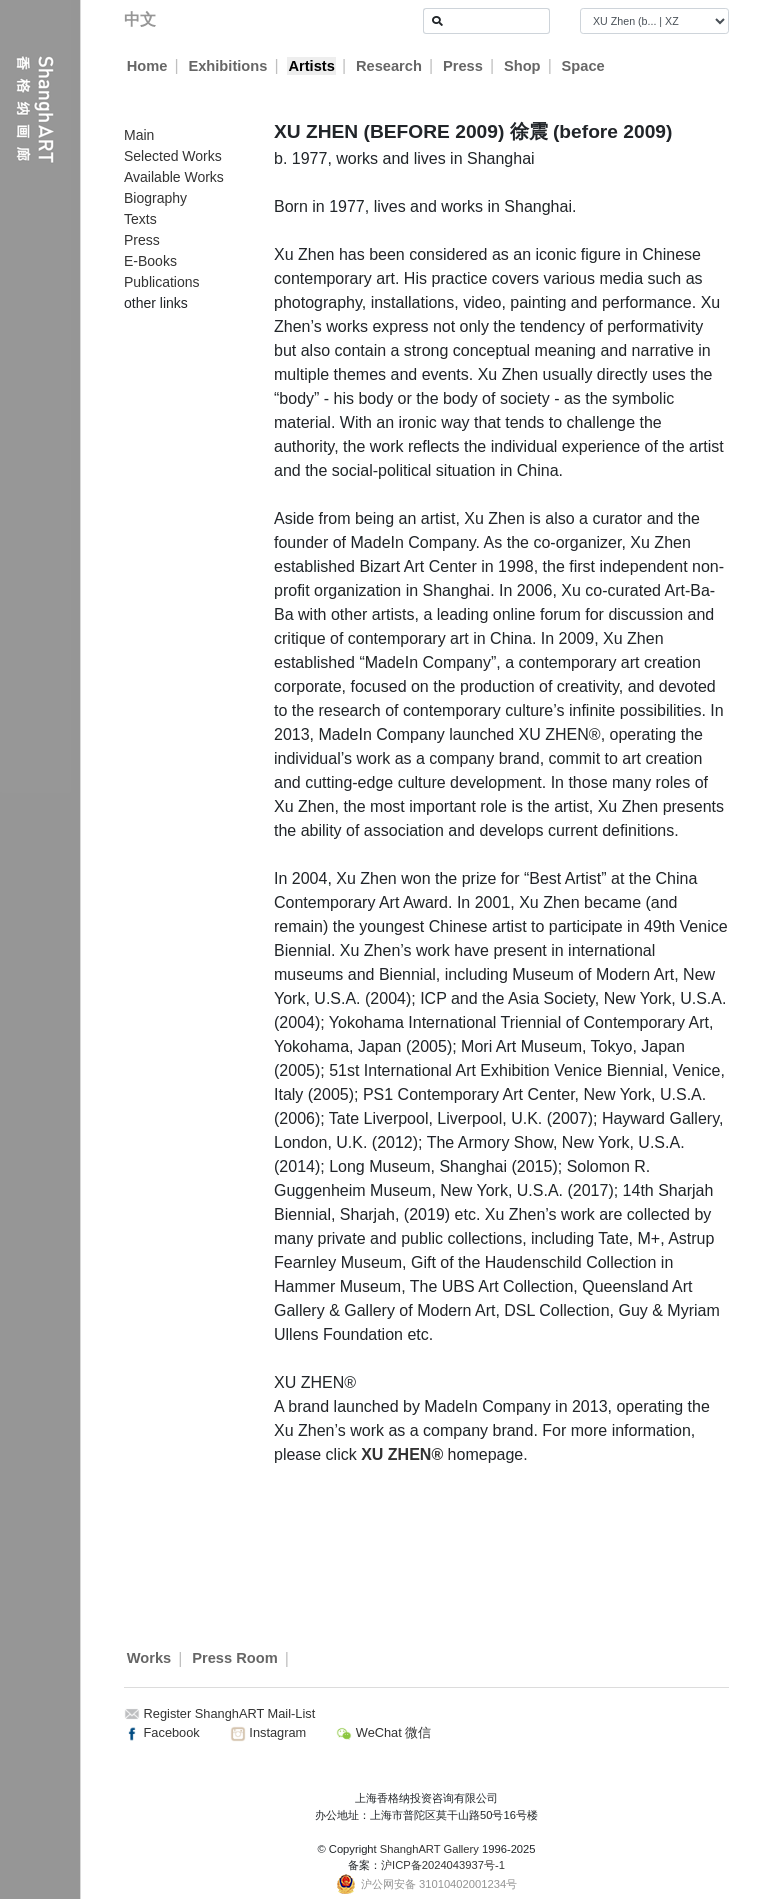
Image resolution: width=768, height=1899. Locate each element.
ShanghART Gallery (429, 1849)
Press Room (235, 1659)
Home (147, 66)
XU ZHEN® (402, 1454)
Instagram (268, 1732)
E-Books (150, 261)
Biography (155, 198)
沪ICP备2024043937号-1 (443, 1865)
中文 (140, 19)
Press (463, 66)
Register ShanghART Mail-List (230, 1713)
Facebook (162, 1732)
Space (583, 66)
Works (149, 1659)
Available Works (174, 177)
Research (389, 66)
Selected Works (173, 156)
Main (139, 135)
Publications (162, 282)
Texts (140, 219)
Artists (311, 66)
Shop (522, 66)
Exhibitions (227, 66)
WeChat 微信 (383, 1732)
